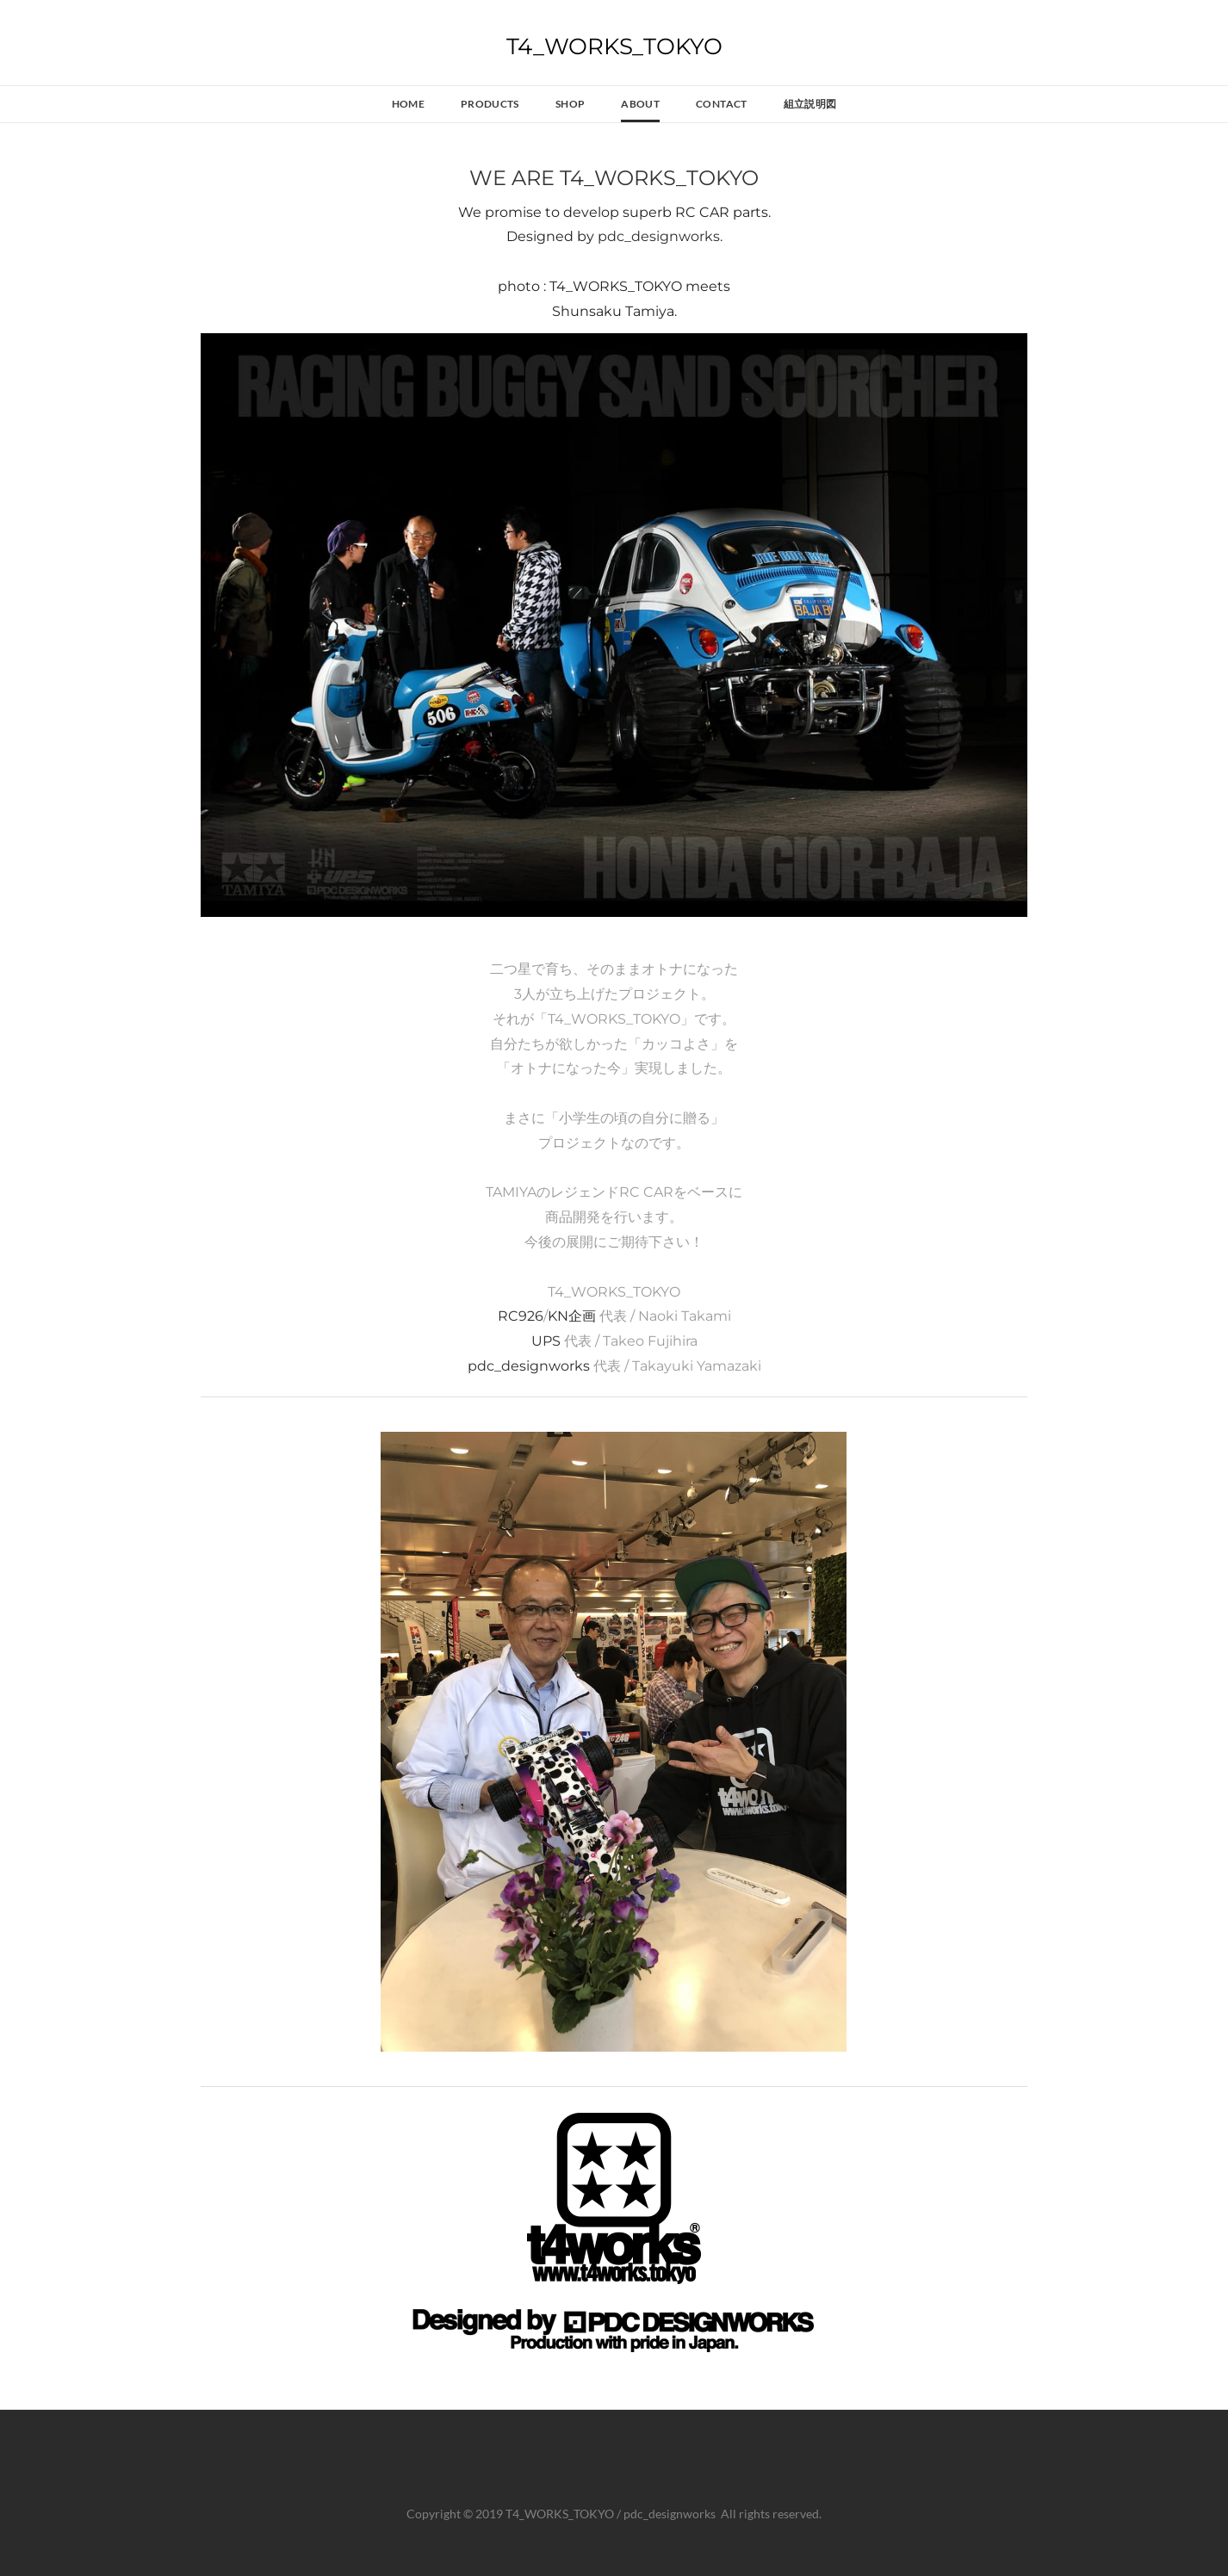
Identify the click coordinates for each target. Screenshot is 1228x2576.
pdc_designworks (529, 1366)
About (640, 103)
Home (408, 103)
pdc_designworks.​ (660, 236)
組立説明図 (810, 103)
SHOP (570, 103)
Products (490, 103)
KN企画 (572, 1316)
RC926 (520, 1316)
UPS (547, 1341)
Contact (721, 103)
